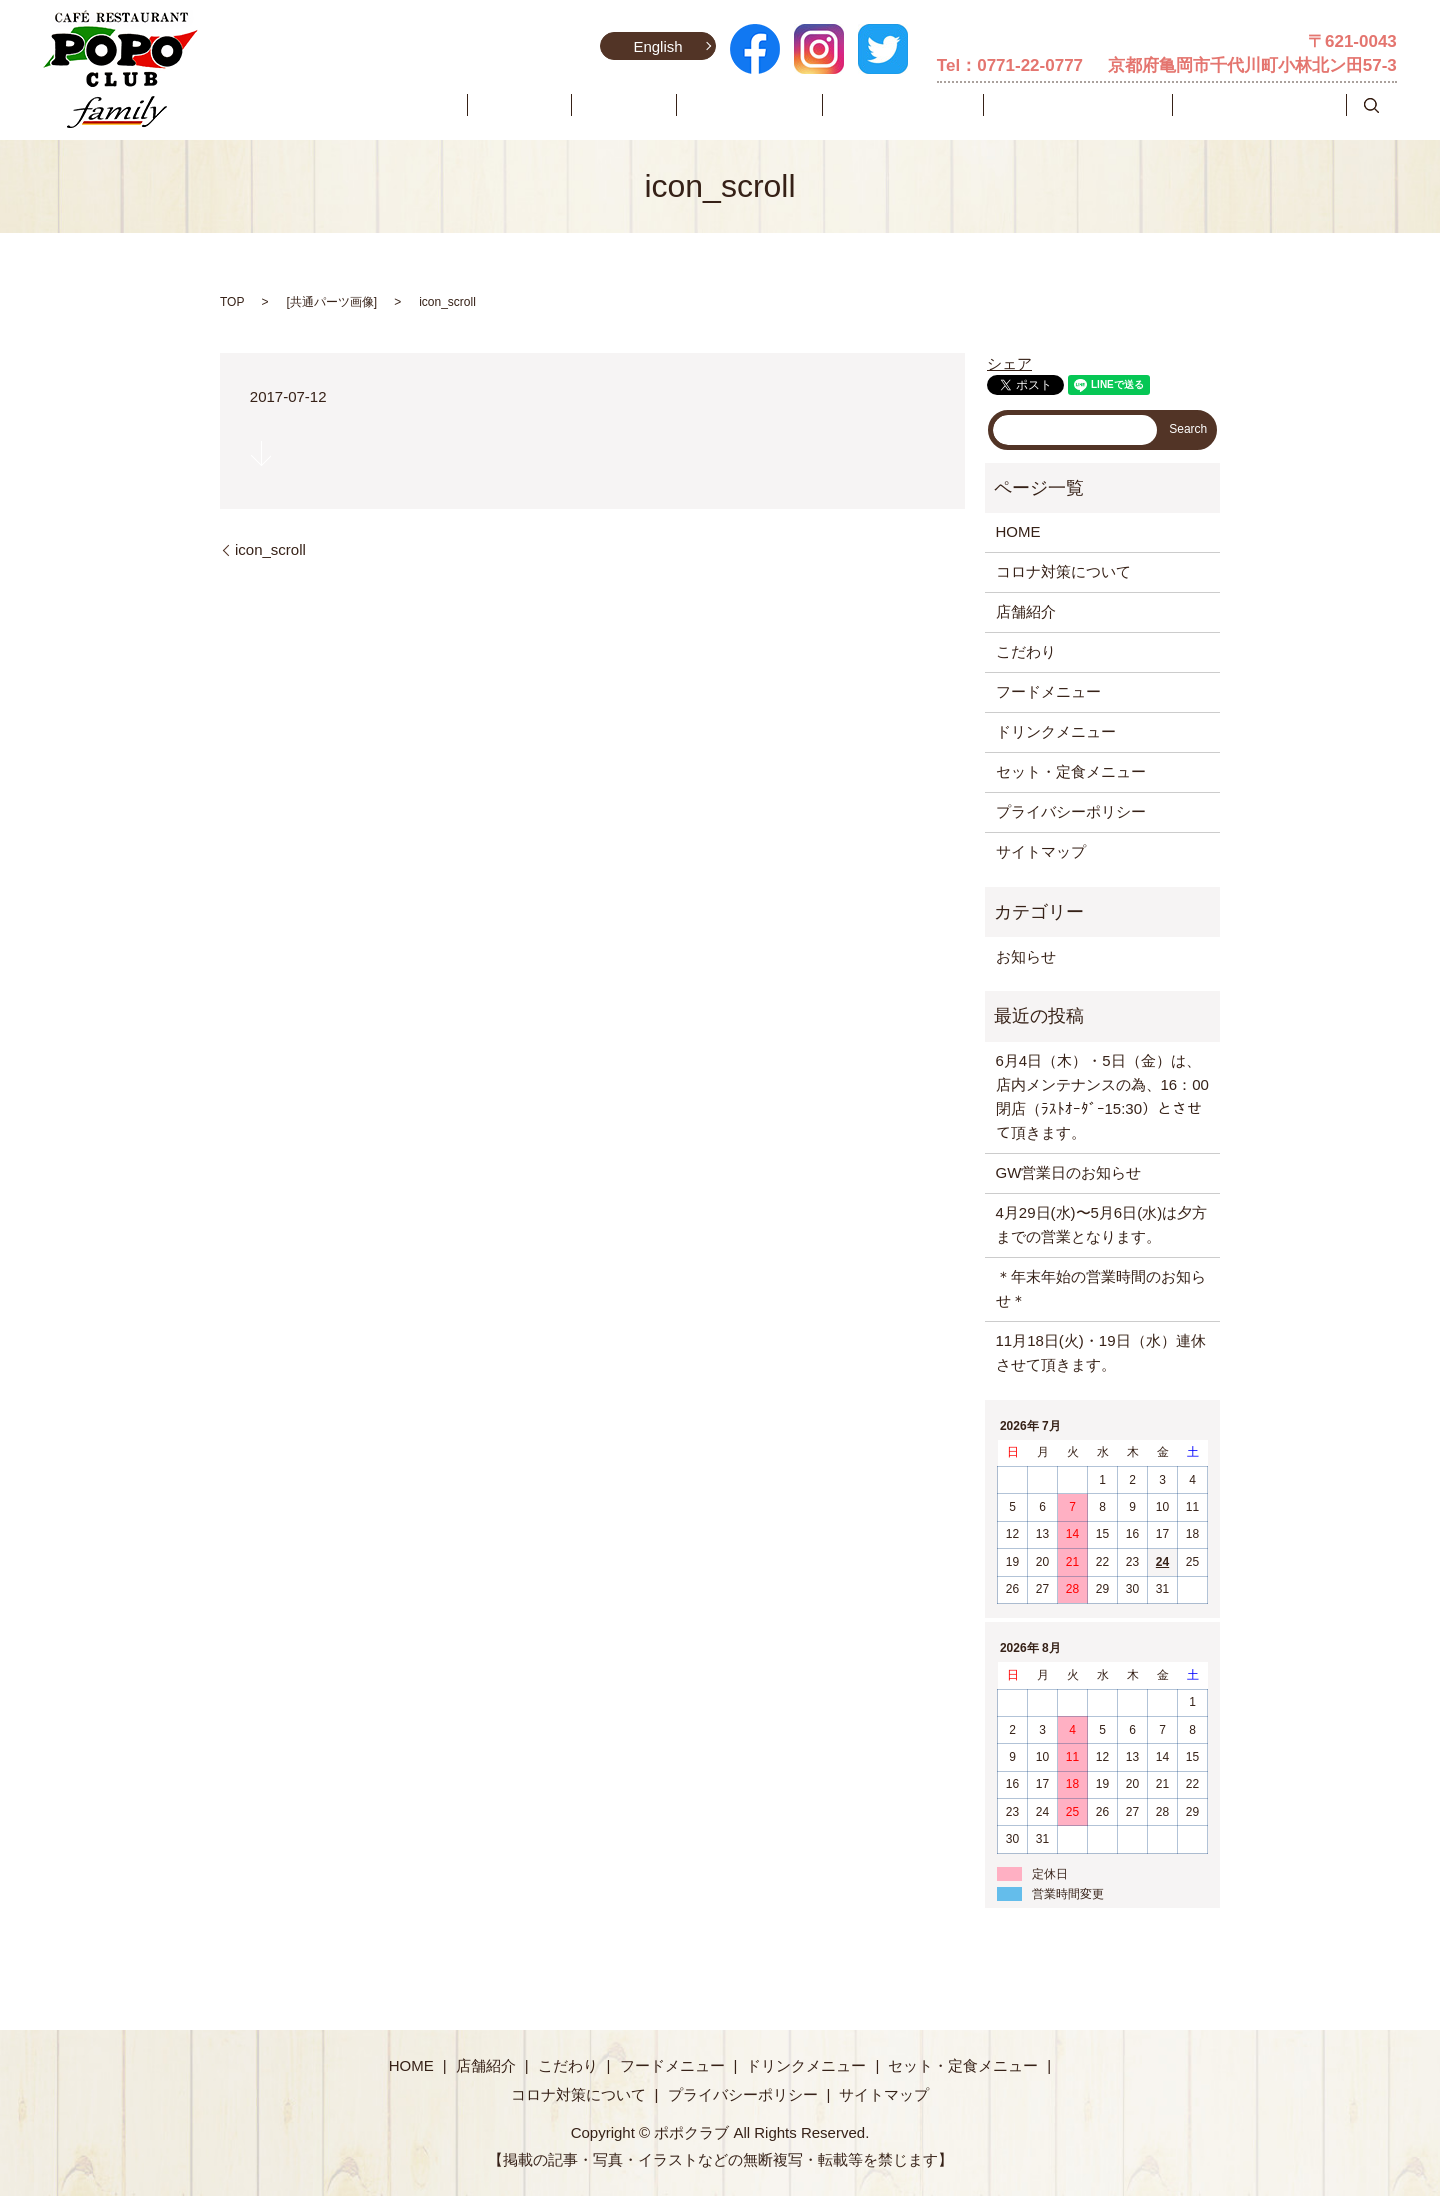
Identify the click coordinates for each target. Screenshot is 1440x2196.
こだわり (750, 105)
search (1372, 105)
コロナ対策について (1273, 105)
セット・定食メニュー (1120, 105)
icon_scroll (270, 549)
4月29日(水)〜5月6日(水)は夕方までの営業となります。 (1102, 1224)
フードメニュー (848, 105)
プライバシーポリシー (1071, 811)
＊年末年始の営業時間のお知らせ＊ (1101, 1288)
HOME (604, 105)
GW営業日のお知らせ (1069, 1172)
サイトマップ (1041, 851)
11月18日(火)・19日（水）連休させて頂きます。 (1101, 1352)
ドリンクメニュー (973, 105)
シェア (1009, 363)
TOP (232, 302)
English (656, 46)
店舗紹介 (673, 105)
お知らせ (1026, 956)
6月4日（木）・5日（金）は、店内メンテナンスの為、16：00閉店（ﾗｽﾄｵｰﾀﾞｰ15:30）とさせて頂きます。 (1102, 1096)
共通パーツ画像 (332, 302)
